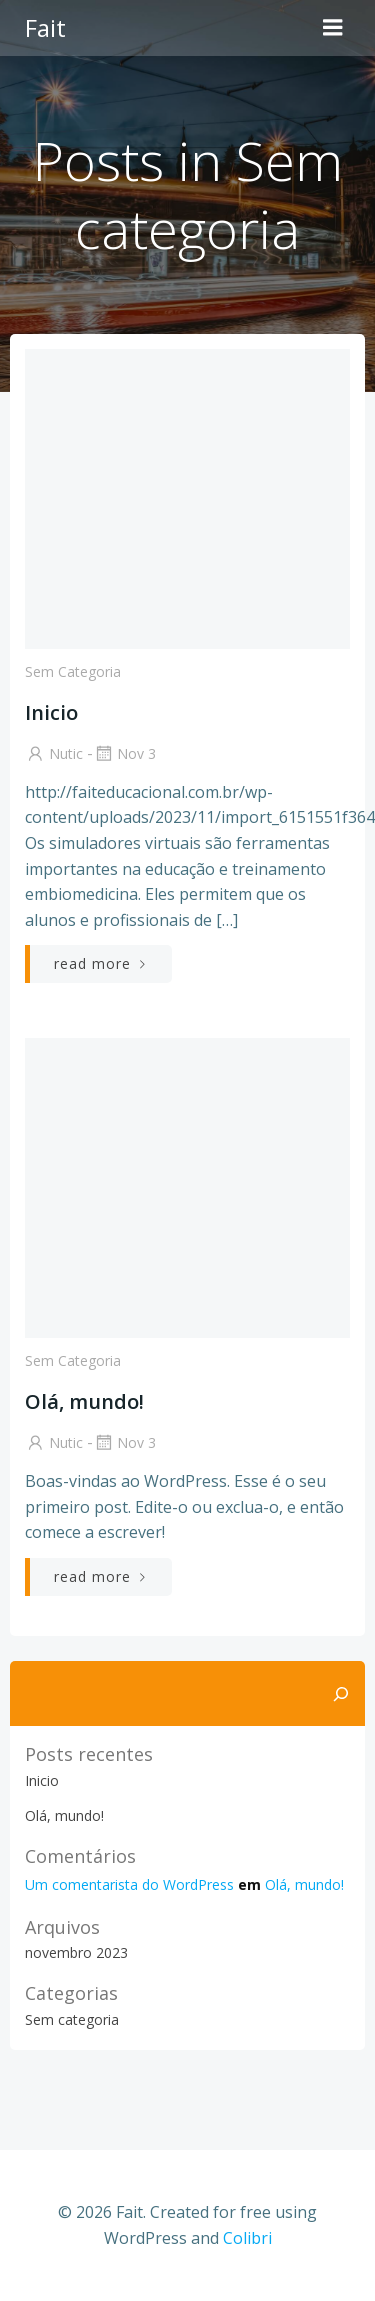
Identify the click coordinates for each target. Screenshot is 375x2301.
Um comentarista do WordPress (129, 1884)
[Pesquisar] (341, 1694)
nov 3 (124, 753)
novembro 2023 (76, 1952)
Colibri (247, 2238)
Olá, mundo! (64, 1815)
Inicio (42, 1780)
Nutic (54, 753)
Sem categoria (73, 671)
